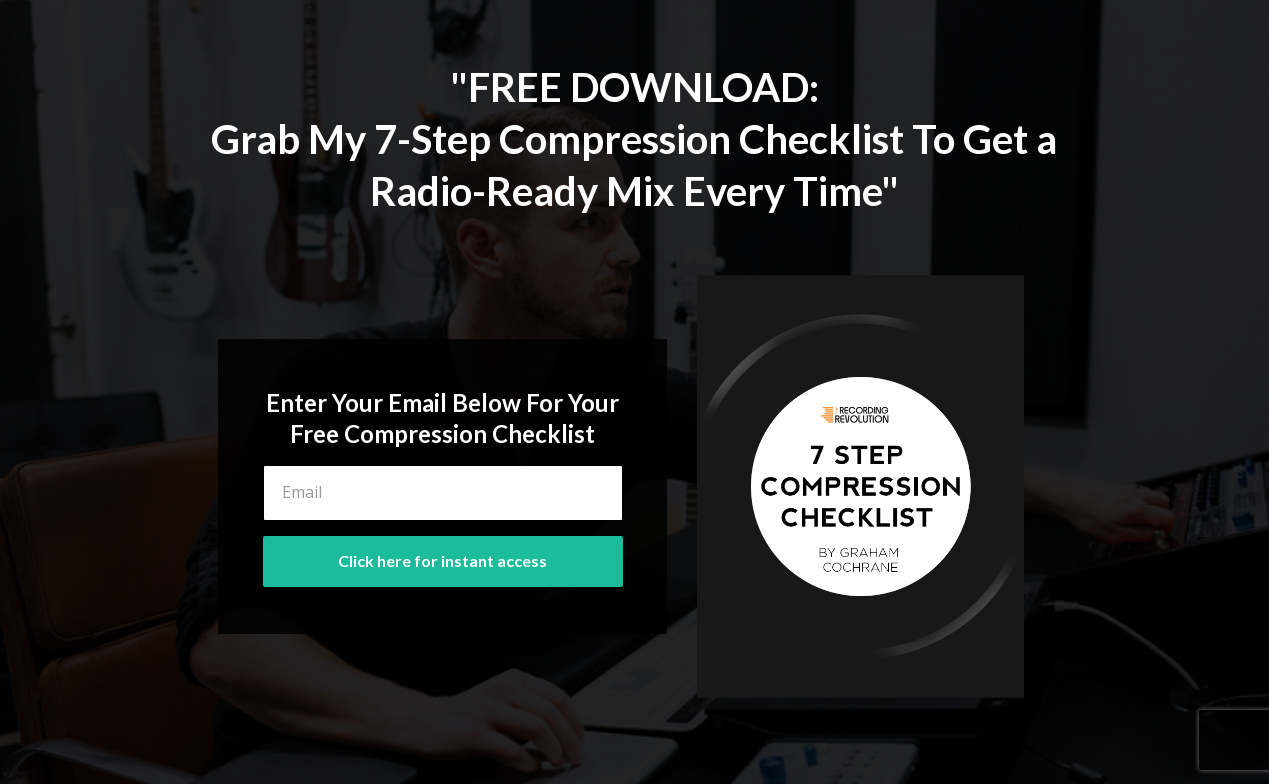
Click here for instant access (442, 560)
